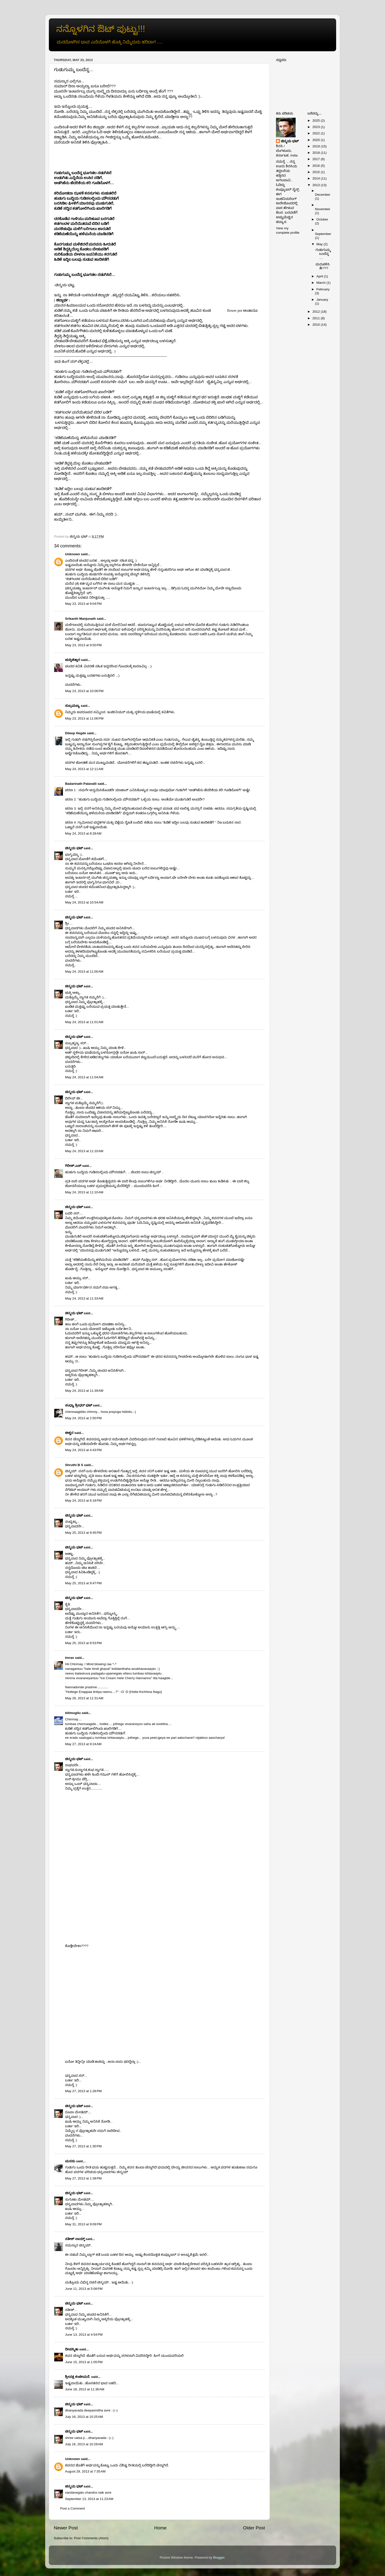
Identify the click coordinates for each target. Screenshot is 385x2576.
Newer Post (66, 2527)
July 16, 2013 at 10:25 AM (84, 2417)
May (320, 244)
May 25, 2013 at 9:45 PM (83, 1532)
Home (160, 2527)
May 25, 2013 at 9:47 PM (83, 1583)
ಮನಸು (70, 2161)
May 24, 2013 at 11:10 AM (84, 1151)
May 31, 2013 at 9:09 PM (83, 2224)
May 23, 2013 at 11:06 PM (84, 718)
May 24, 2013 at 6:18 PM (83, 1500)
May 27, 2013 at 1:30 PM (83, 2146)
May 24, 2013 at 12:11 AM (84, 769)
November (322, 209)
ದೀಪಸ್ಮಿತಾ (71, 2349)
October (322, 219)
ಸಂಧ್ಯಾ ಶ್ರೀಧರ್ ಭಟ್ (78, 1405)
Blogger (218, 2557)
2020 (316, 140)
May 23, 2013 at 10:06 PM (84, 691)
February (323, 289)
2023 (316, 127)
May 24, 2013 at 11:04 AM (84, 1077)
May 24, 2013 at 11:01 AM (84, 1022)
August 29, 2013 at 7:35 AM (85, 2471)
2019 (316, 146)
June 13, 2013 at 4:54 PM (84, 2334)
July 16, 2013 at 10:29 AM (84, 2444)
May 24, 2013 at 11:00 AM (84, 971)
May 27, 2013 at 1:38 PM (83, 2178)
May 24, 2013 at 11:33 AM (84, 1298)
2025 (316, 120)
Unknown (72, 554)
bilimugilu (73, 1713)
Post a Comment (72, 2508)
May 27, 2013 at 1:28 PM (83, 2091)
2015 (316, 172)
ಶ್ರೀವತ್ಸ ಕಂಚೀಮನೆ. (77, 2377)
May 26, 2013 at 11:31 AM (84, 1698)
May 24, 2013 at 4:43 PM (83, 1450)
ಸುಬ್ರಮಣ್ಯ (72, 706)
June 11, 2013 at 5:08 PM (84, 2289)
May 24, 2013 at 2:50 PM (83, 1418)
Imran (69, 1658)
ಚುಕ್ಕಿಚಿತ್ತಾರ (72, 660)
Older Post (254, 2527)
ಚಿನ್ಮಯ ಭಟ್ (74, 848)
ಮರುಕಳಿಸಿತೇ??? (323, 266)
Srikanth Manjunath (80, 618)
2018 (316, 153)
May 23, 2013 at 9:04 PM (83, 603)
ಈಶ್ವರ (69, 1433)
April (320, 276)
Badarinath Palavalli (80, 784)
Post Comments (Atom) (91, 2538)
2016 (316, 165)
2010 (316, 324)
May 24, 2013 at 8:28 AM (83, 833)
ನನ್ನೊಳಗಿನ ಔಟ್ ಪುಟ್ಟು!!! (100, 29)
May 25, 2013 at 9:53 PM (83, 1643)
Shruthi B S (74, 1465)
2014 (316, 178)
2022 (316, 133)
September (323, 234)
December (322, 194)
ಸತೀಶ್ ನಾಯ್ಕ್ (75, 2239)
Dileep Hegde (75, 733)
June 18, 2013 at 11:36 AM (84, 2389)
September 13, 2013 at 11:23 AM (89, 2499)
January (322, 299)
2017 (316, 159)
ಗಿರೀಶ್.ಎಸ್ (73, 1166)
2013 (316, 185)
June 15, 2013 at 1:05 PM (84, 2362)
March (321, 282)
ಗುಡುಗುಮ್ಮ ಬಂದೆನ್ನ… (323, 253)
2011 (316, 318)
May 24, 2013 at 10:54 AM (84, 902)
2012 (316, 311)
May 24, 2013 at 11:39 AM (84, 1390)
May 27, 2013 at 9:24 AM (83, 1744)
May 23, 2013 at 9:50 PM (83, 645)
